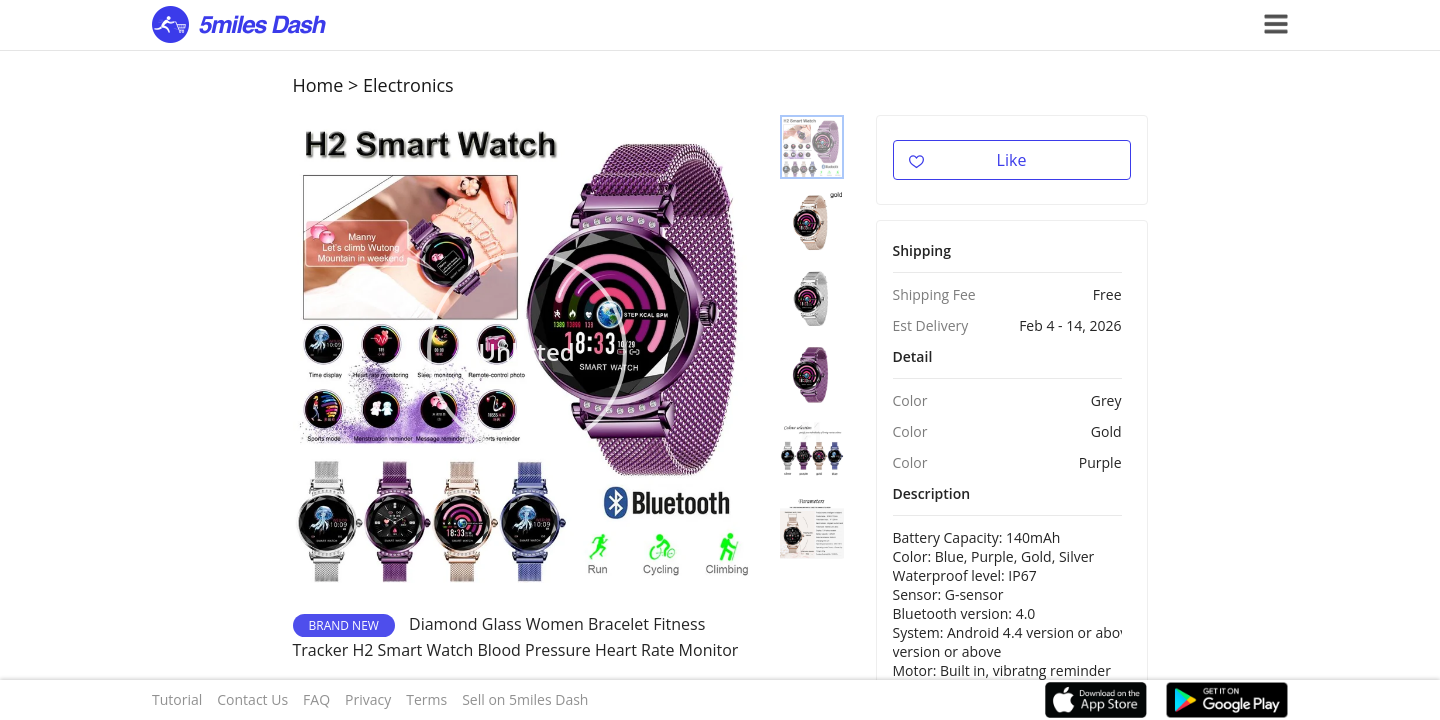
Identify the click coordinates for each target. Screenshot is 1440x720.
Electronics (408, 85)
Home (318, 85)
